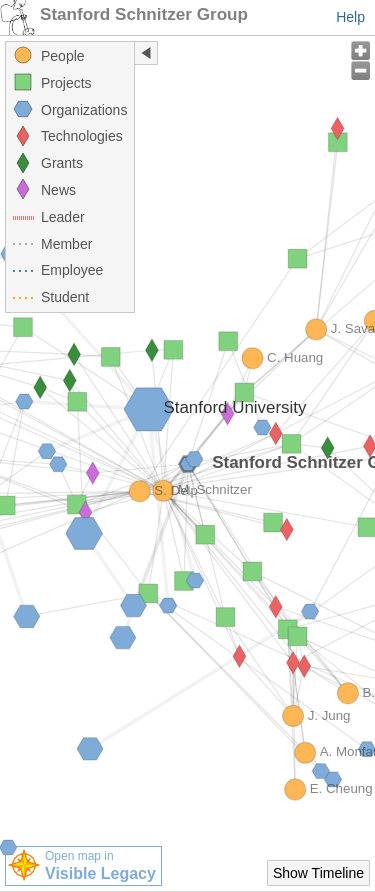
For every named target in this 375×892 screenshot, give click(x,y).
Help (350, 17)
